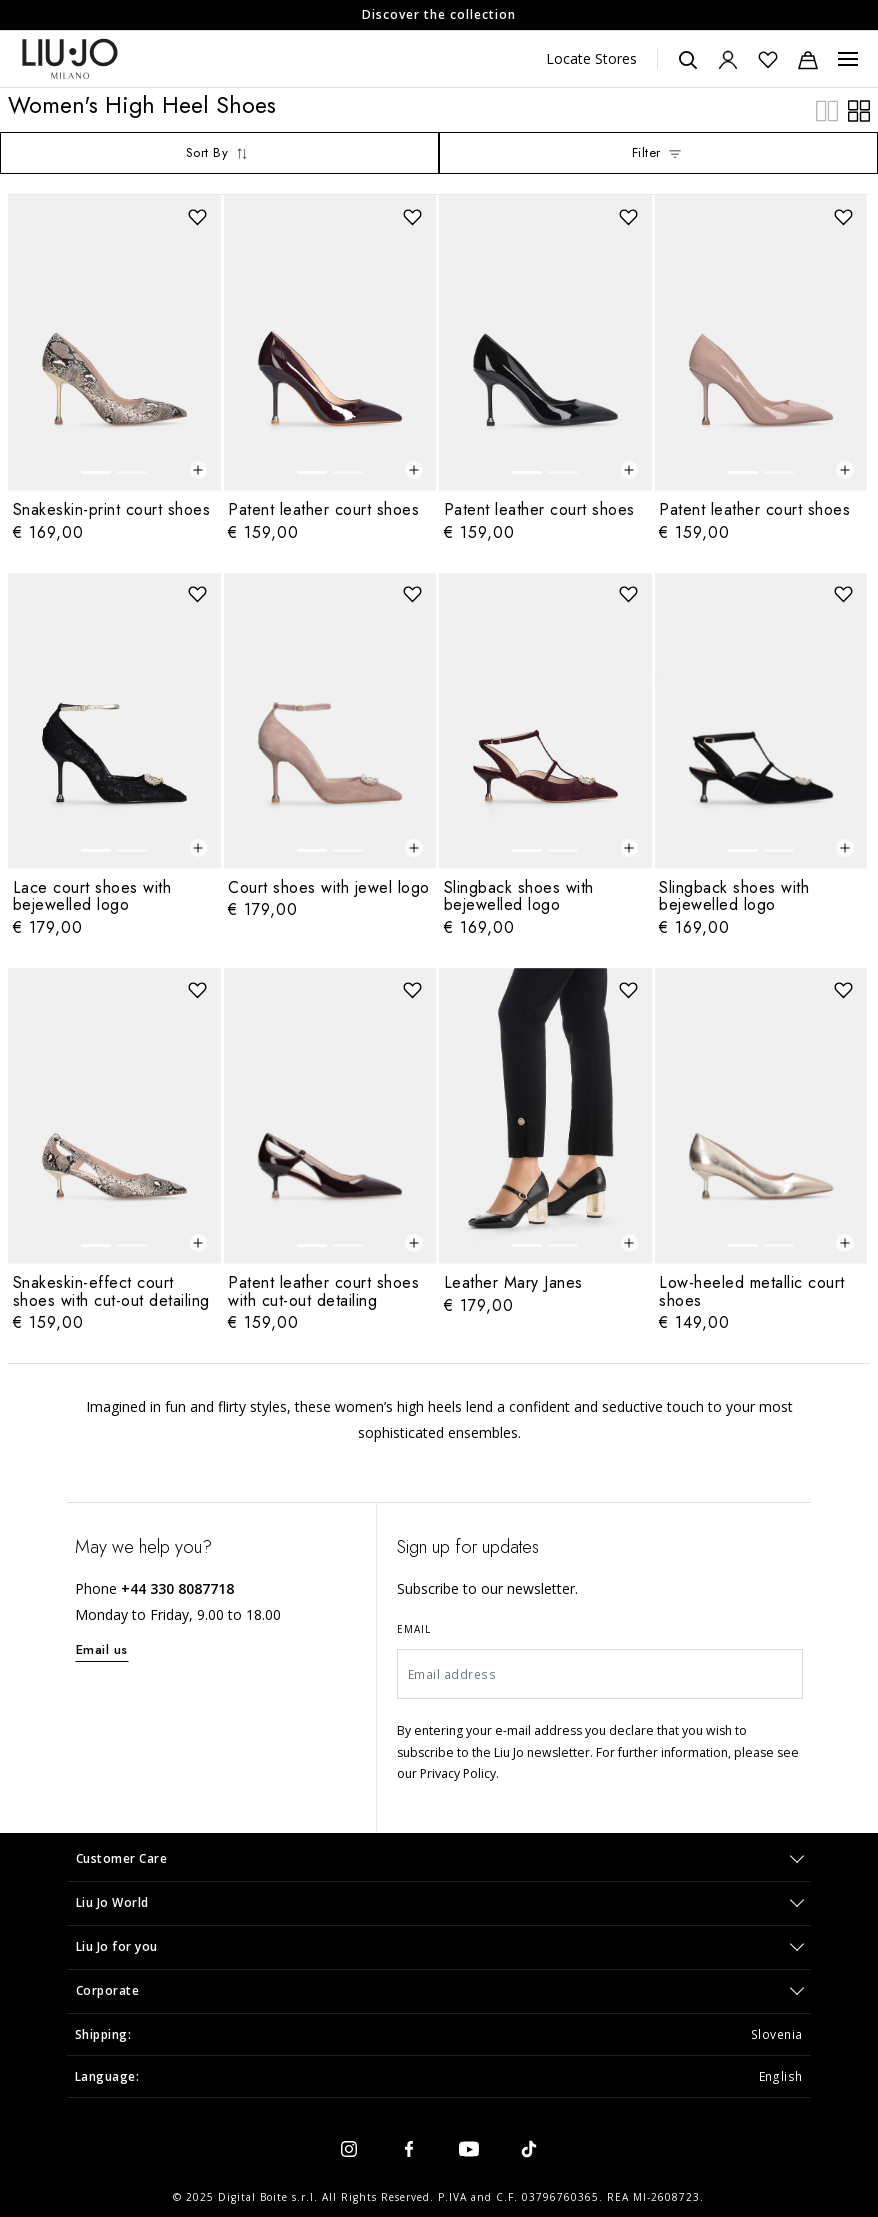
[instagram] (349, 2148)
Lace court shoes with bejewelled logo (92, 896)
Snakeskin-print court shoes (112, 509)
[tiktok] (529, 2148)
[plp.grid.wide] (859, 110)
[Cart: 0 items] (808, 59)
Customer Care (122, 1858)
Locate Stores (591, 58)
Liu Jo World (112, 1902)
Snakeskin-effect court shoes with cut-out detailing (111, 1291)
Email (414, 1629)
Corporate (108, 1990)
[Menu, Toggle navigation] (848, 59)
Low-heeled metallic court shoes (752, 1291)
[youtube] (469, 2148)
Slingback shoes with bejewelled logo (519, 896)
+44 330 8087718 (177, 1588)
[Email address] (600, 1674)
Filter (659, 152)
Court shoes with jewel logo (329, 887)
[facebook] (409, 2148)
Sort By (219, 152)
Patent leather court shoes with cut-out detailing (323, 1291)
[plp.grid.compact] (827, 110)
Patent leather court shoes (323, 509)
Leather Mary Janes (513, 1282)
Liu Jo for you (117, 1946)
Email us (102, 1649)
